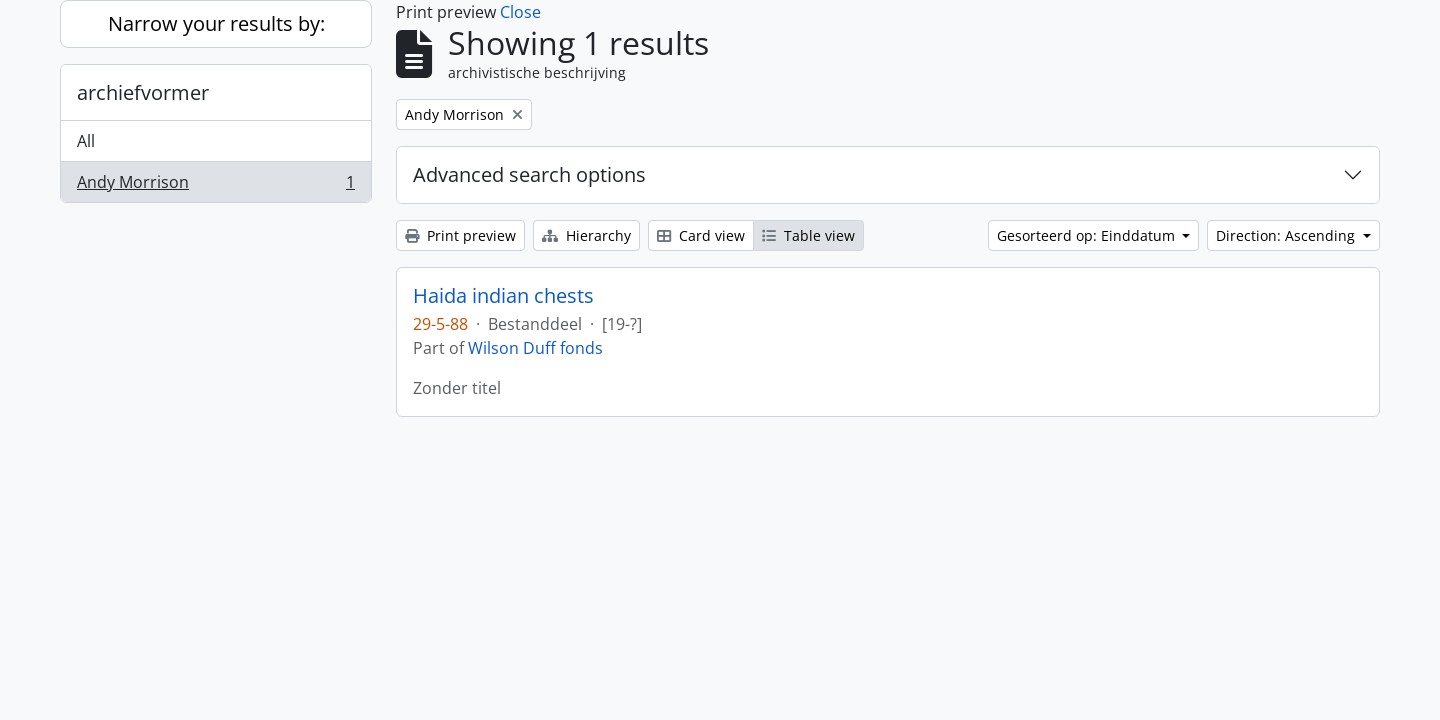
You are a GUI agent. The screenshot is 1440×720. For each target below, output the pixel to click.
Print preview (460, 235)
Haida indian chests (503, 296)
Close (520, 12)
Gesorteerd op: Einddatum (1088, 235)
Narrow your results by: (216, 23)
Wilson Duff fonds (535, 348)
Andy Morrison (215, 186)
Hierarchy (586, 235)
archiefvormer (143, 92)
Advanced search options (529, 174)
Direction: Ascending (1287, 235)
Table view (808, 235)
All (86, 141)
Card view (701, 235)
